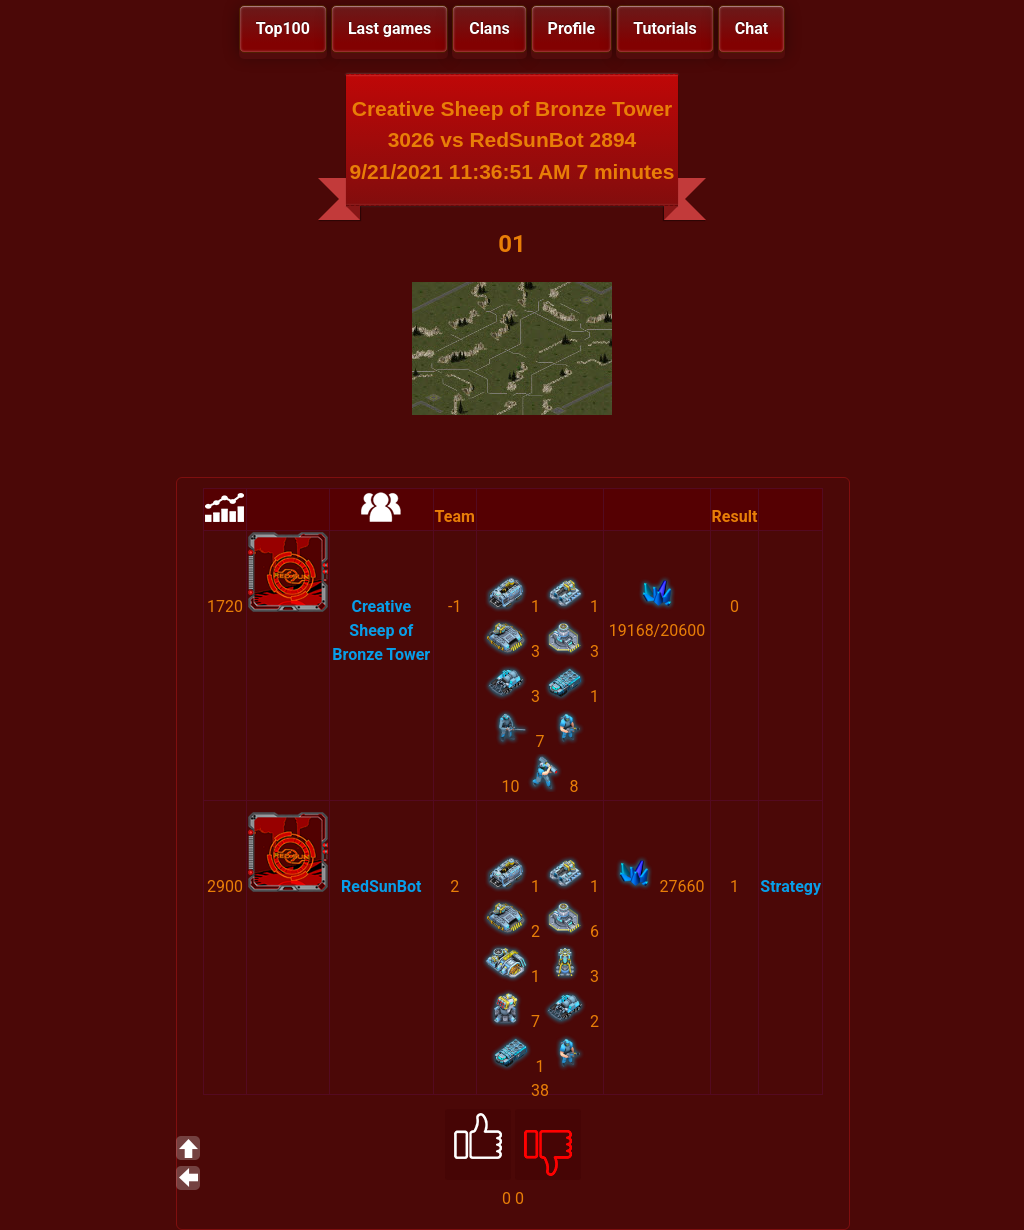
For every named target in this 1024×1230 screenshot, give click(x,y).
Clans (489, 28)
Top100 (283, 28)
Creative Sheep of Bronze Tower (381, 630)
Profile (572, 28)
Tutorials (665, 28)
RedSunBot (381, 886)
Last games (389, 28)
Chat (751, 28)
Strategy (790, 886)
